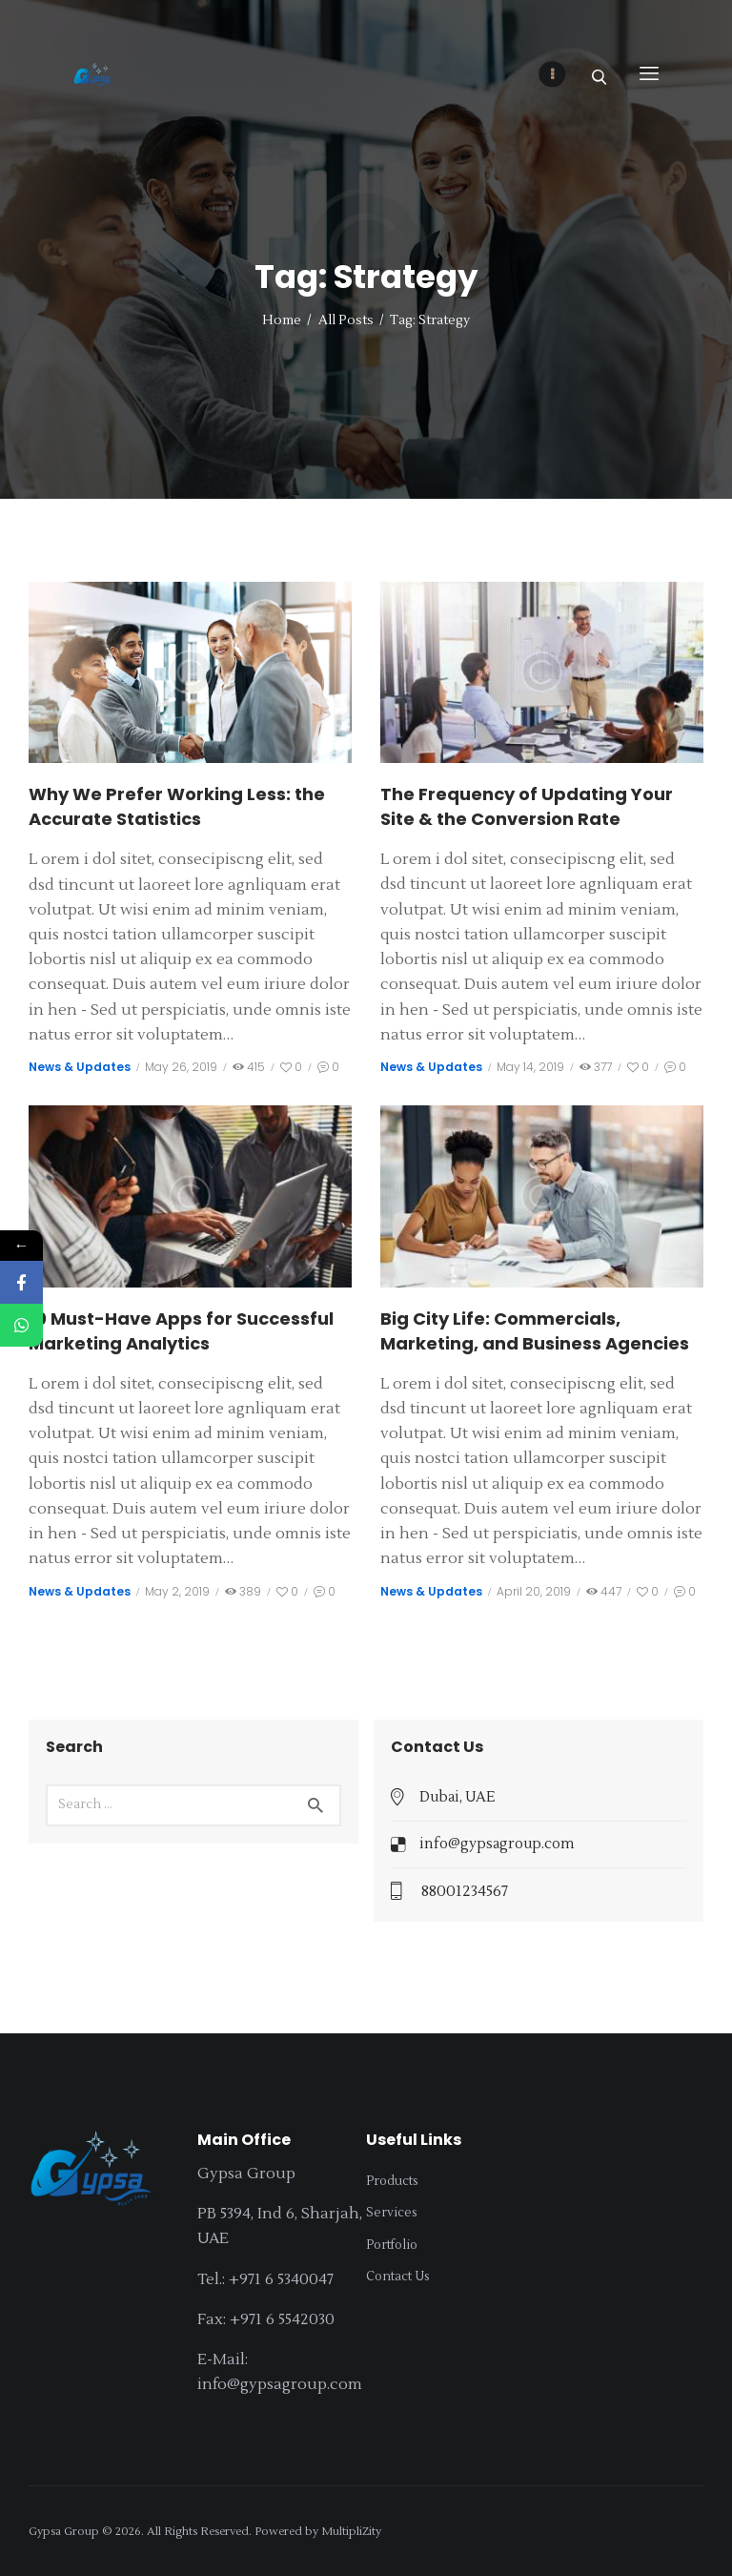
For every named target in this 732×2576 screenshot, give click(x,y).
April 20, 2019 (534, 1591)
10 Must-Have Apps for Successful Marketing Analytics (181, 1331)
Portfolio (391, 2245)
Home (281, 320)
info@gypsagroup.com (497, 1844)
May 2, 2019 (177, 1591)
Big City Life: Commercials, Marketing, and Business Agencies (534, 1331)
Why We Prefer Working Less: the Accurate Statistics (177, 806)
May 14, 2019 (530, 1067)
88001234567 (464, 1891)
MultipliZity (351, 2531)
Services (391, 2212)
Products (392, 2181)
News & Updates (80, 1067)
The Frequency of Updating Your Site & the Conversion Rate (526, 806)
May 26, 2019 (181, 1067)
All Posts (346, 320)
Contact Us (398, 2276)
